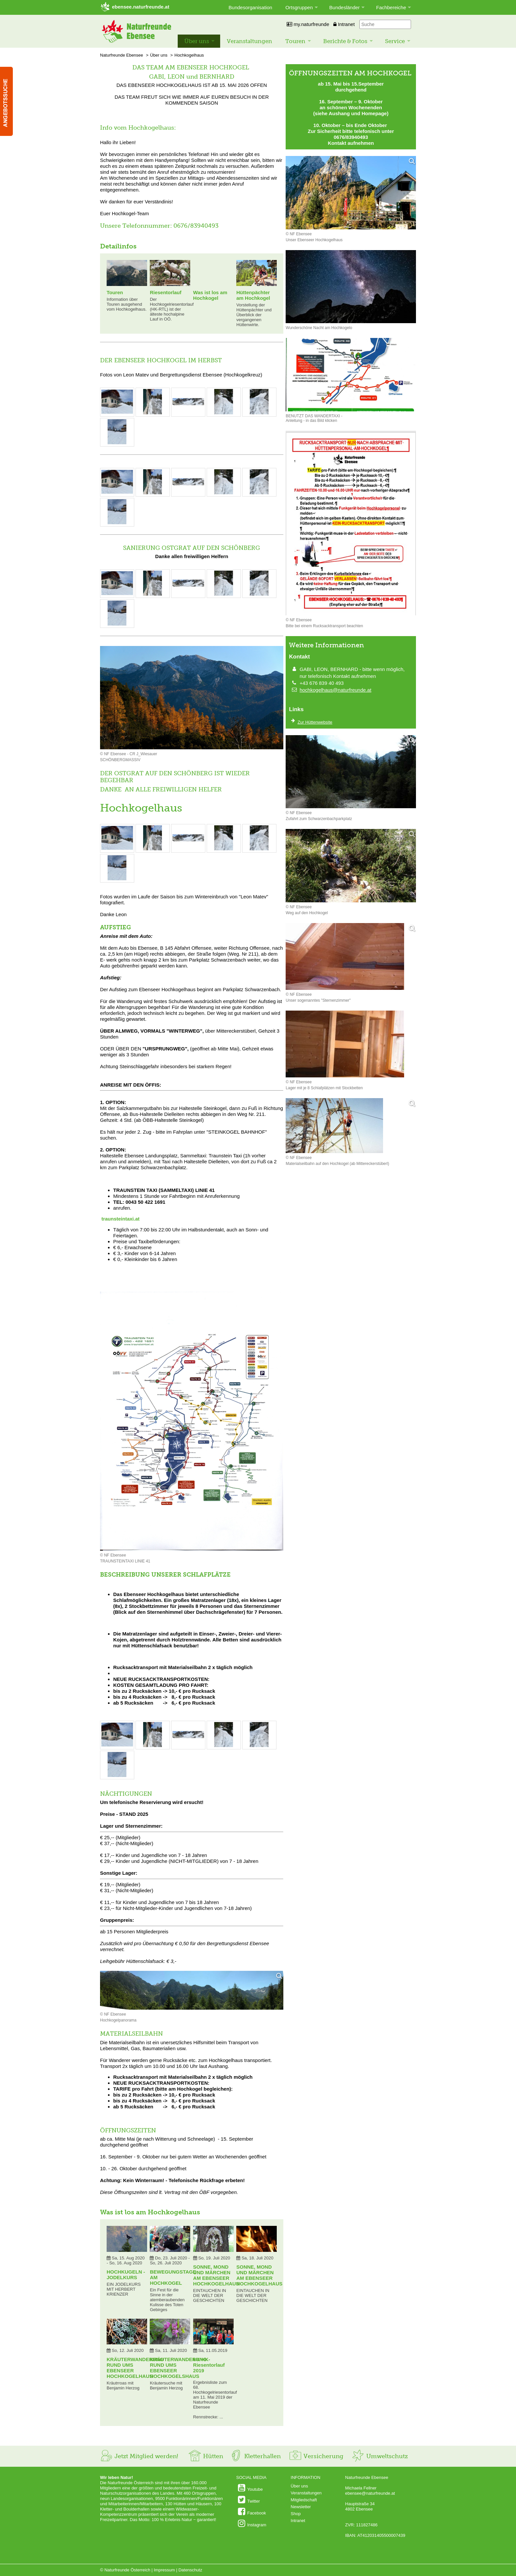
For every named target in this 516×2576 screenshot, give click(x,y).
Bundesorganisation (250, 7)
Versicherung (316, 2456)
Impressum (164, 2569)
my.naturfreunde (308, 24)
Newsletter (301, 2506)
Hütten (205, 2456)
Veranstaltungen (249, 41)
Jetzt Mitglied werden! (139, 2456)
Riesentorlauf (165, 292)
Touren (295, 41)
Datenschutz (190, 2569)
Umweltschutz (379, 2456)
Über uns (196, 41)
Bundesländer (344, 7)
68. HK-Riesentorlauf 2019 (209, 2365)
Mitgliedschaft (304, 2499)
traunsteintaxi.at (120, 1219)
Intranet (344, 24)
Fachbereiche (391, 7)
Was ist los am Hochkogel (210, 295)
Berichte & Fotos (345, 41)
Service (395, 41)
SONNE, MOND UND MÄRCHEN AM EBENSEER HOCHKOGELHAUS (216, 2275)
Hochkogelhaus (189, 55)
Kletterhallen (255, 2456)
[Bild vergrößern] (191, 1991)
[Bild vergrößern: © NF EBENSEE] (117, 412)
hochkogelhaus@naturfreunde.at (335, 690)
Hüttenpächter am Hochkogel (253, 295)
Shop (295, 2513)
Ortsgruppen (299, 7)
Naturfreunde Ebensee (121, 55)
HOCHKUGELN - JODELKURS (126, 2274)
